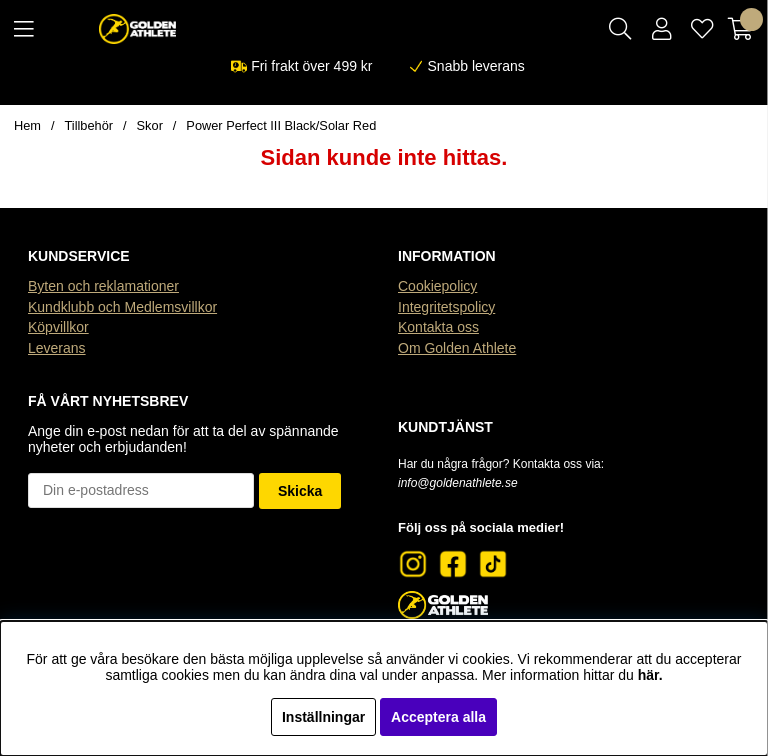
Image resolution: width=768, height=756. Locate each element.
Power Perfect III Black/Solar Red (281, 125)
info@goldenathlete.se (458, 483)
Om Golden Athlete (457, 348)
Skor (150, 125)
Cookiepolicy (437, 286)
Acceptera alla (438, 717)
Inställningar (323, 717)
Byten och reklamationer (103, 286)
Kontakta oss (438, 327)
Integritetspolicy (446, 307)
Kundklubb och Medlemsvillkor (122, 307)
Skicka (300, 491)
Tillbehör (89, 125)
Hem (27, 125)
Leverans (57, 348)
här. (650, 675)
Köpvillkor (58, 327)
